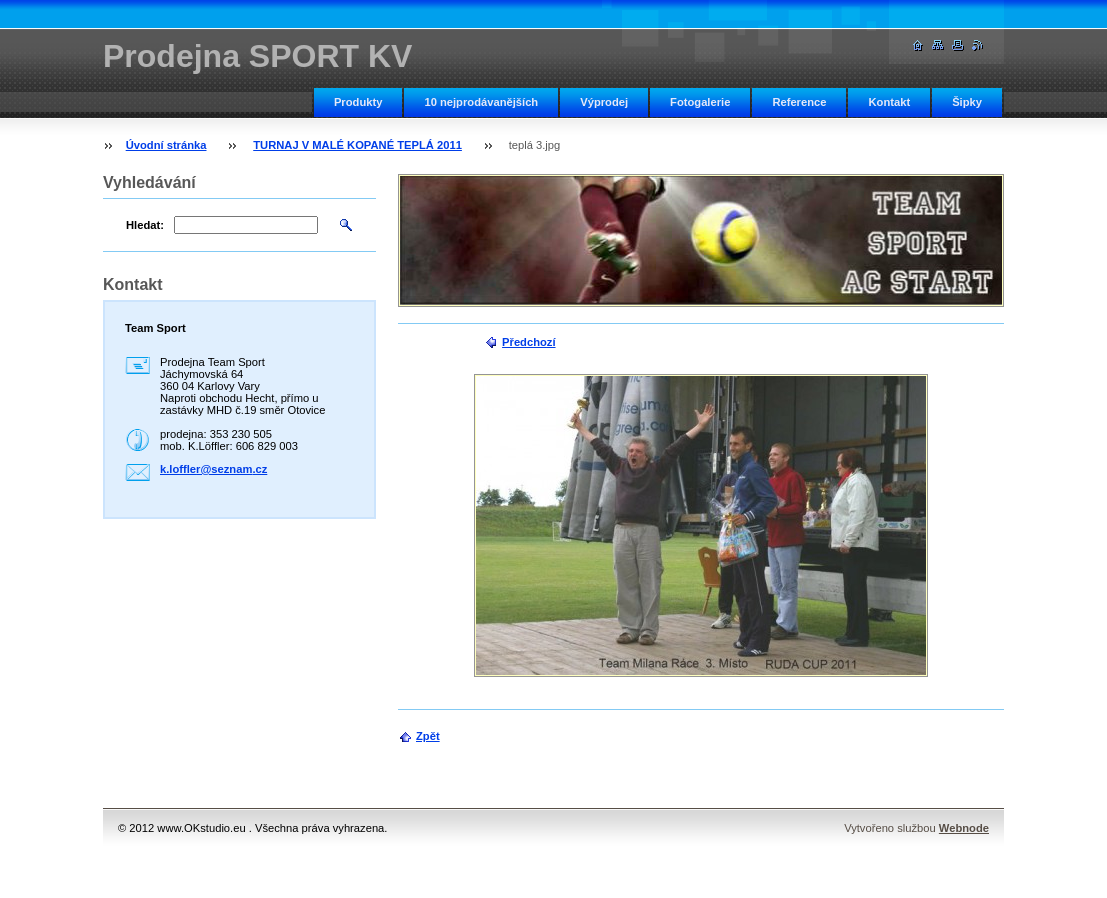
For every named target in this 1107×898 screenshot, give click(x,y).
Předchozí (528, 342)
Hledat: (145, 225)
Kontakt (889, 102)
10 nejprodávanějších (481, 102)
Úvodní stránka (166, 145)
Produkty (358, 102)
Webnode (964, 828)
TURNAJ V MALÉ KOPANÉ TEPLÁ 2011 (357, 145)
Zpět (428, 736)
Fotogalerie (700, 102)
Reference (799, 102)
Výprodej (604, 102)
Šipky (967, 102)
